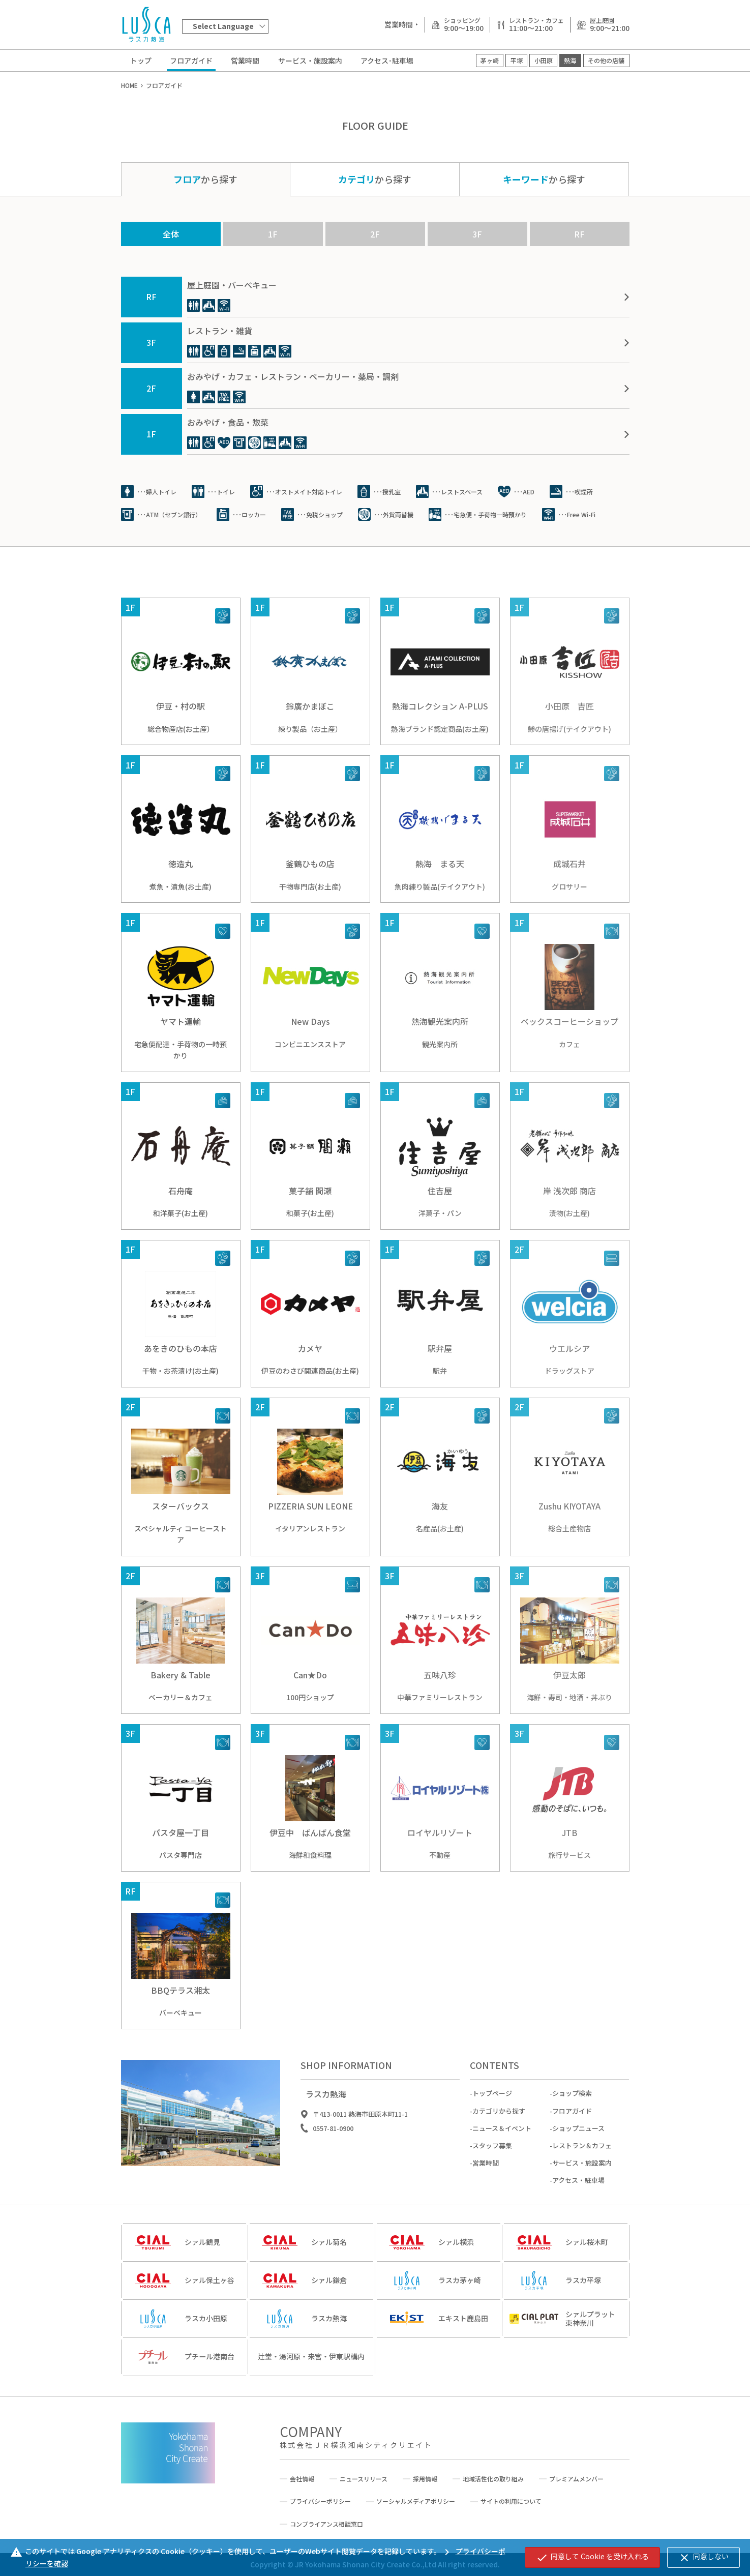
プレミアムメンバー (576, 2478)
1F (273, 234)
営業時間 (245, 60)
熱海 (570, 60)
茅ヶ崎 (490, 60)
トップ (141, 60)
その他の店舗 (606, 60)
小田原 (543, 60)
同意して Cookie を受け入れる (592, 2557)
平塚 (517, 60)
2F (375, 234)
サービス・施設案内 (310, 60)
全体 (171, 234)
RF (579, 234)
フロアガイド (191, 60)
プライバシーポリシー (320, 2501)
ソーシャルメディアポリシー (415, 2501)
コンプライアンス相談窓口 (326, 2524)
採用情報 (425, 2478)
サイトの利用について (511, 2501)
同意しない (703, 2557)
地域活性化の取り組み (493, 2478)
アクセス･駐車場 (387, 60)
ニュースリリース (363, 2478)
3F (477, 234)
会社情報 (302, 2478)
